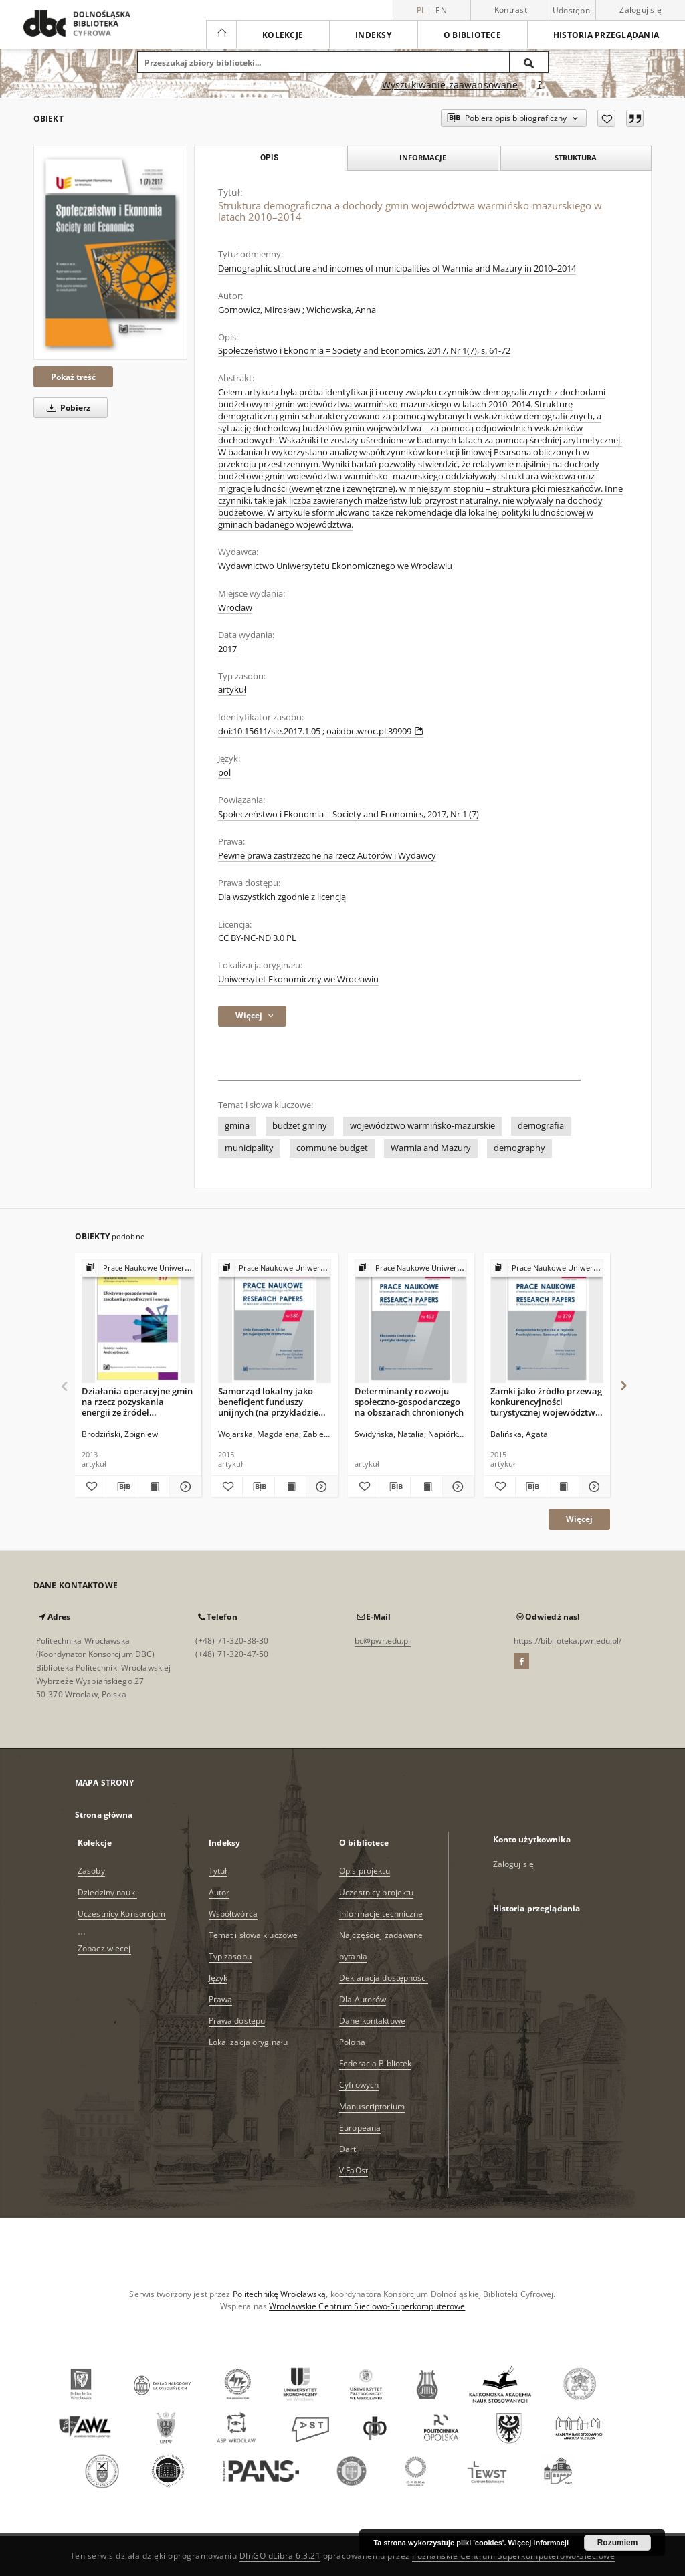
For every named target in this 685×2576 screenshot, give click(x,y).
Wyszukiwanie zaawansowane (450, 84)
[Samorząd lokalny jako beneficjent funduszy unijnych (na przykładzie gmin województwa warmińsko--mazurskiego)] (274, 1322)
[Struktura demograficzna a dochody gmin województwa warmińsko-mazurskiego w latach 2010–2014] (110, 252)
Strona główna (104, 1814)
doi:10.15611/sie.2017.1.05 (269, 731)
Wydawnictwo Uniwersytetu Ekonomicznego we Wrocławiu (335, 566)
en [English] (441, 10)
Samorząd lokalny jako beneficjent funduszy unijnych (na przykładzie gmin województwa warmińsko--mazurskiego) (272, 1401)
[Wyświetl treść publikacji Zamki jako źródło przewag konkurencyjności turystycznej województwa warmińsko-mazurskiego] (562, 1486)
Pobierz (66, 407)
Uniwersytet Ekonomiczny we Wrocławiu (298, 979)
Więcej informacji (538, 2543)
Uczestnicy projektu (376, 1892)
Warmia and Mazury (431, 1148)
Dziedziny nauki (107, 1892)
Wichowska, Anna (341, 310)
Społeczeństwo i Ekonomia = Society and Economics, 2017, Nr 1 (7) (348, 814)
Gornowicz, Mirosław (259, 310)
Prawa (221, 1999)
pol (224, 772)
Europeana (360, 2127)
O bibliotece (472, 35)
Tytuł (218, 1870)
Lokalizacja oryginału (248, 2042)
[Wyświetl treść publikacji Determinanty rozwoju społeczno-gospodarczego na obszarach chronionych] (426, 1486)
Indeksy (373, 35)
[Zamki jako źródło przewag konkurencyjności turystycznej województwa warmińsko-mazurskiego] (547, 1322)
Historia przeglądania (606, 35)
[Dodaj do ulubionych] (606, 118)
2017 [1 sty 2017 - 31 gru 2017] (227, 649)
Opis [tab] (269, 158)
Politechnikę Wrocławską (279, 2294)
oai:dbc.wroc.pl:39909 (374, 731)
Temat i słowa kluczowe (253, 1935)
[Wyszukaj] (529, 62)
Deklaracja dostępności (383, 1977)
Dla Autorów (362, 1999)
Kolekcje (282, 35)
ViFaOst (353, 2170)
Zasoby (91, 1870)
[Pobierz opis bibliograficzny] (121, 1486)
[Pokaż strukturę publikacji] (138, 1268)
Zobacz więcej (104, 1948)
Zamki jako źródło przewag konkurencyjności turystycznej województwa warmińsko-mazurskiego (546, 1401)
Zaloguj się (640, 9)
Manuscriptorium (372, 2106)
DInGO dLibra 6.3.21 (280, 2555)
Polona (352, 2042)
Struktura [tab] (576, 157)
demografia (541, 1126)
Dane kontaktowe (372, 2020)
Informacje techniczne (381, 1913)
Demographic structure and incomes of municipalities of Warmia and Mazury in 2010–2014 (397, 268)
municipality (249, 1148)
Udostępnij (574, 10)
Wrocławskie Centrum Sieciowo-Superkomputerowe (367, 2306)
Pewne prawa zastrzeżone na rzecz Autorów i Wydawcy (327, 855)
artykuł (232, 689)
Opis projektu (364, 1870)
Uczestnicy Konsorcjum (122, 1913)
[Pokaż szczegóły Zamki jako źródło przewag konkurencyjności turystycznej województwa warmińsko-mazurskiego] (592, 1486)
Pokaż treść (73, 377)
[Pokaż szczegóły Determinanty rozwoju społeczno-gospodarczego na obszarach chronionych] (456, 1486)
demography (519, 1148)
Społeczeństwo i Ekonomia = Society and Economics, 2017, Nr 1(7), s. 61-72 (364, 350)
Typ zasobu (230, 1956)
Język (218, 1977)
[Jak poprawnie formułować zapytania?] (540, 85)
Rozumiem (617, 2542)
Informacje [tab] (422, 157)
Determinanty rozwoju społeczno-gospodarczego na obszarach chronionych (409, 1401)
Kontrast (510, 9)
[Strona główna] (221, 34)
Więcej (579, 1519)
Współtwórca (233, 1913)
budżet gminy (299, 1126)
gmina (237, 1126)
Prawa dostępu (237, 2020)
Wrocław (235, 607)
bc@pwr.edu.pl (383, 1640)
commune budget (332, 1148)
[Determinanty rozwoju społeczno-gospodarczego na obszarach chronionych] (411, 1322)
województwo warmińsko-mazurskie (422, 1126)
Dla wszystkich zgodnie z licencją (282, 897)
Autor (219, 1892)
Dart (347, 2149)
